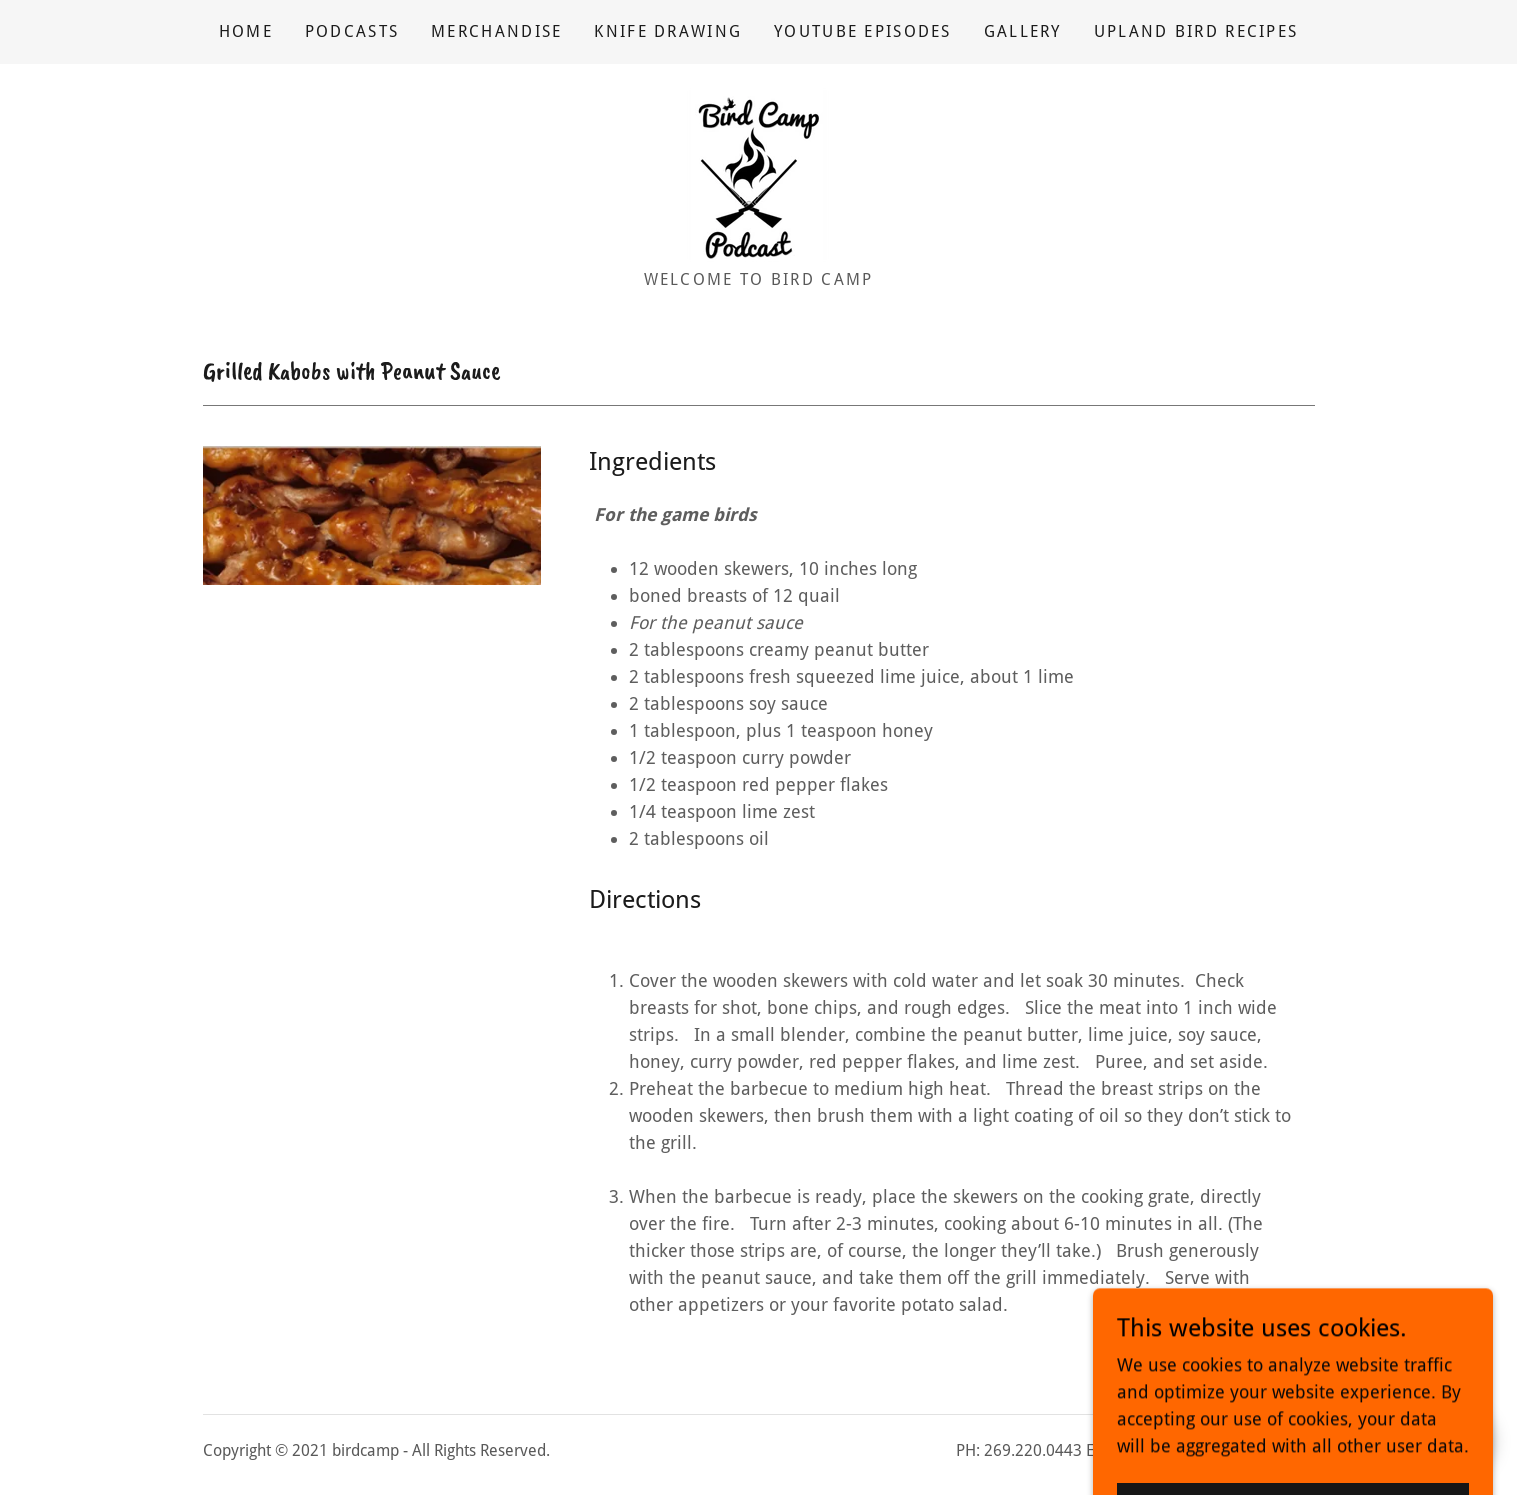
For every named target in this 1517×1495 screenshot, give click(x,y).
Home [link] (246, 31)
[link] (758, 173)
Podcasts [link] (352, 31)
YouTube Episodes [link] (863, 31)
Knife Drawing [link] (668, 31)
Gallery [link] (1023, 31)
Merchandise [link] (496, 31)
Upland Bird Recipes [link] (1196, 31)
